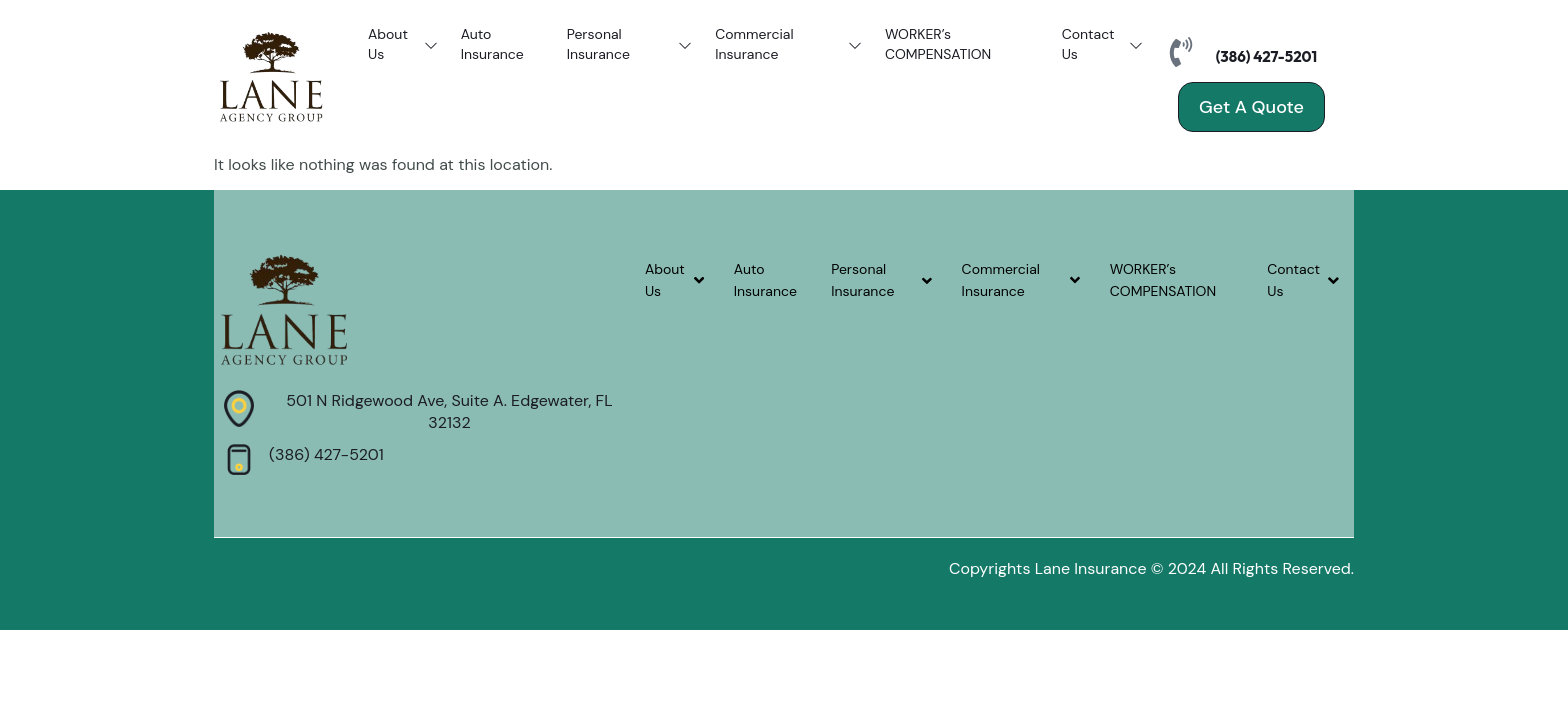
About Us (404, 45)
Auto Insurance (492, 45)
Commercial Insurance (790, 45)
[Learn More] (427, 412)
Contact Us (1104, 45)
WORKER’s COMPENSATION (938, 45)
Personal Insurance (631, 45)
